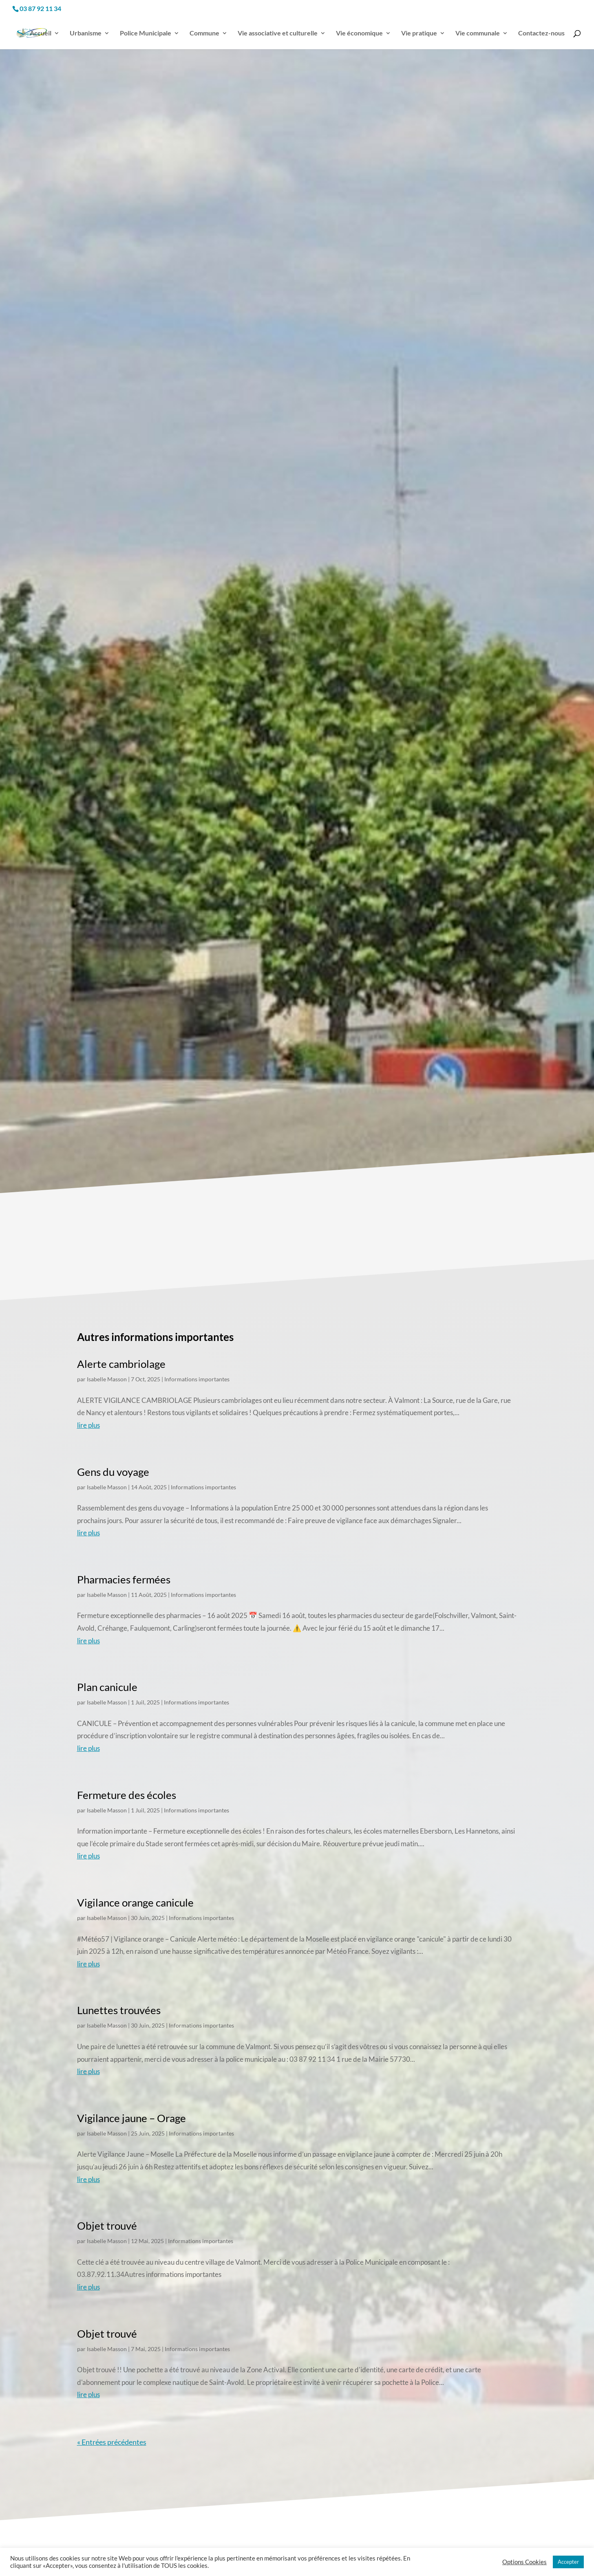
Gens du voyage (113, 1468)
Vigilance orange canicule (135, 1898)
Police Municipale (145, 29)
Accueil (40, 29)
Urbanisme (86, 29)
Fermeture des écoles (126, 1791)
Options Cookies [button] (524, 2561)
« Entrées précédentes (111, 2438)
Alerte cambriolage (121, 1360)
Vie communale (477, 29)
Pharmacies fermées (123, 1575)
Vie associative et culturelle (278, 29)
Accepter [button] (568, 2561)
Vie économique (359, 29)
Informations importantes (197, 1375)
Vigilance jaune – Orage (131, 2114)
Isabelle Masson (107, 1375)
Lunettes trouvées (119, 2006)
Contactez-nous (541, 29)
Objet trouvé (107, 2221)
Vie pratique (419, 29)
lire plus (88, 1421)
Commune (204, 29)
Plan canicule (107, 1683)
